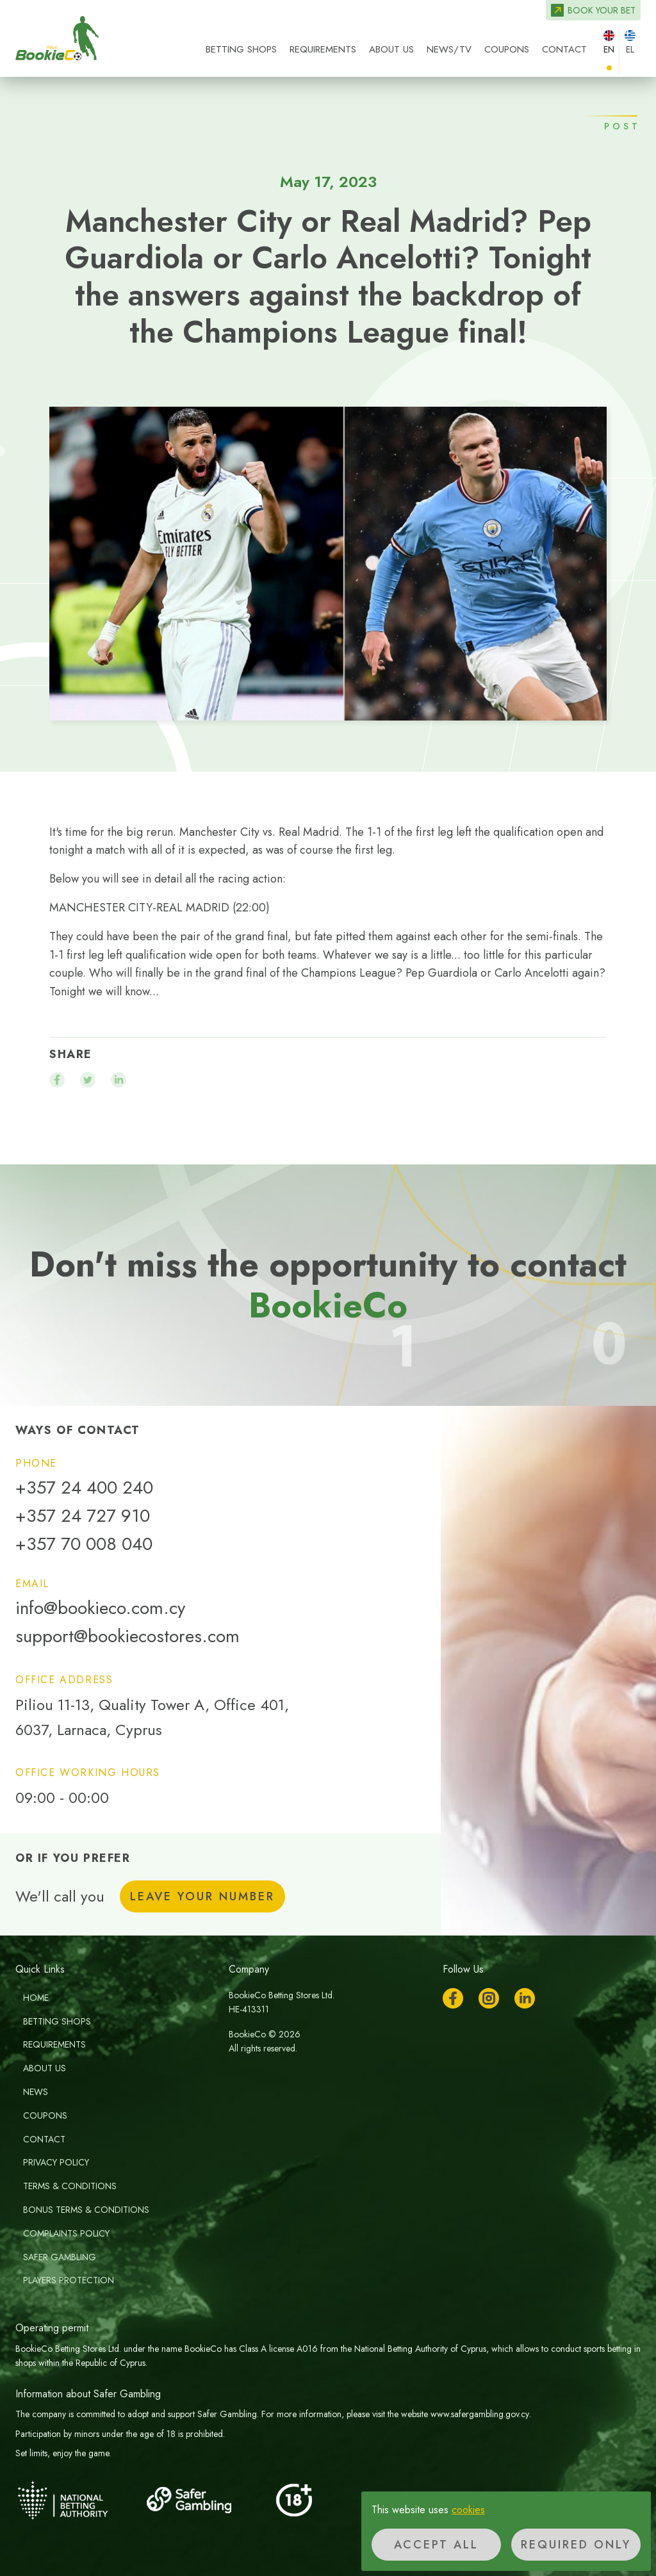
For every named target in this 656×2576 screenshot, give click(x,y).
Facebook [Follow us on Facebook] (453, 1998)
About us (391, 49)
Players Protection (68, 2280)
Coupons (506, 49)
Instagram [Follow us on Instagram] (489, 1998)
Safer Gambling (59, 2257)
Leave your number (202, 1896)
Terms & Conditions (70, 2185)
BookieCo (57, 38)
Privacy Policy (56, 2162)
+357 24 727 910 (82, 1516)
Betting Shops (241, 49)
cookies (468, 2509)
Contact (564, 49)
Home (36, 1997)
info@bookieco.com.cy (100, 1608)
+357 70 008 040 (83, 1544)
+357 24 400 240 (84, 1488)
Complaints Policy (66, 2233)
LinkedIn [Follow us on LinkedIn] (524, 1998)
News (35, 2091)
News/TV (449, 49)
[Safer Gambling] (208, 2500)
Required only (576, 2544)
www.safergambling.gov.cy (479, 2414)
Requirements (323, 49)
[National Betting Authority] (79, 2500)
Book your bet (602, 10)
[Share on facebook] (57, 1080)
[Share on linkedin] (118, 1080)
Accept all (436, 2544)
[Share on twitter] (87, 1080)
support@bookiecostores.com (127, 1636)
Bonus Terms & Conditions (86, 2209)
